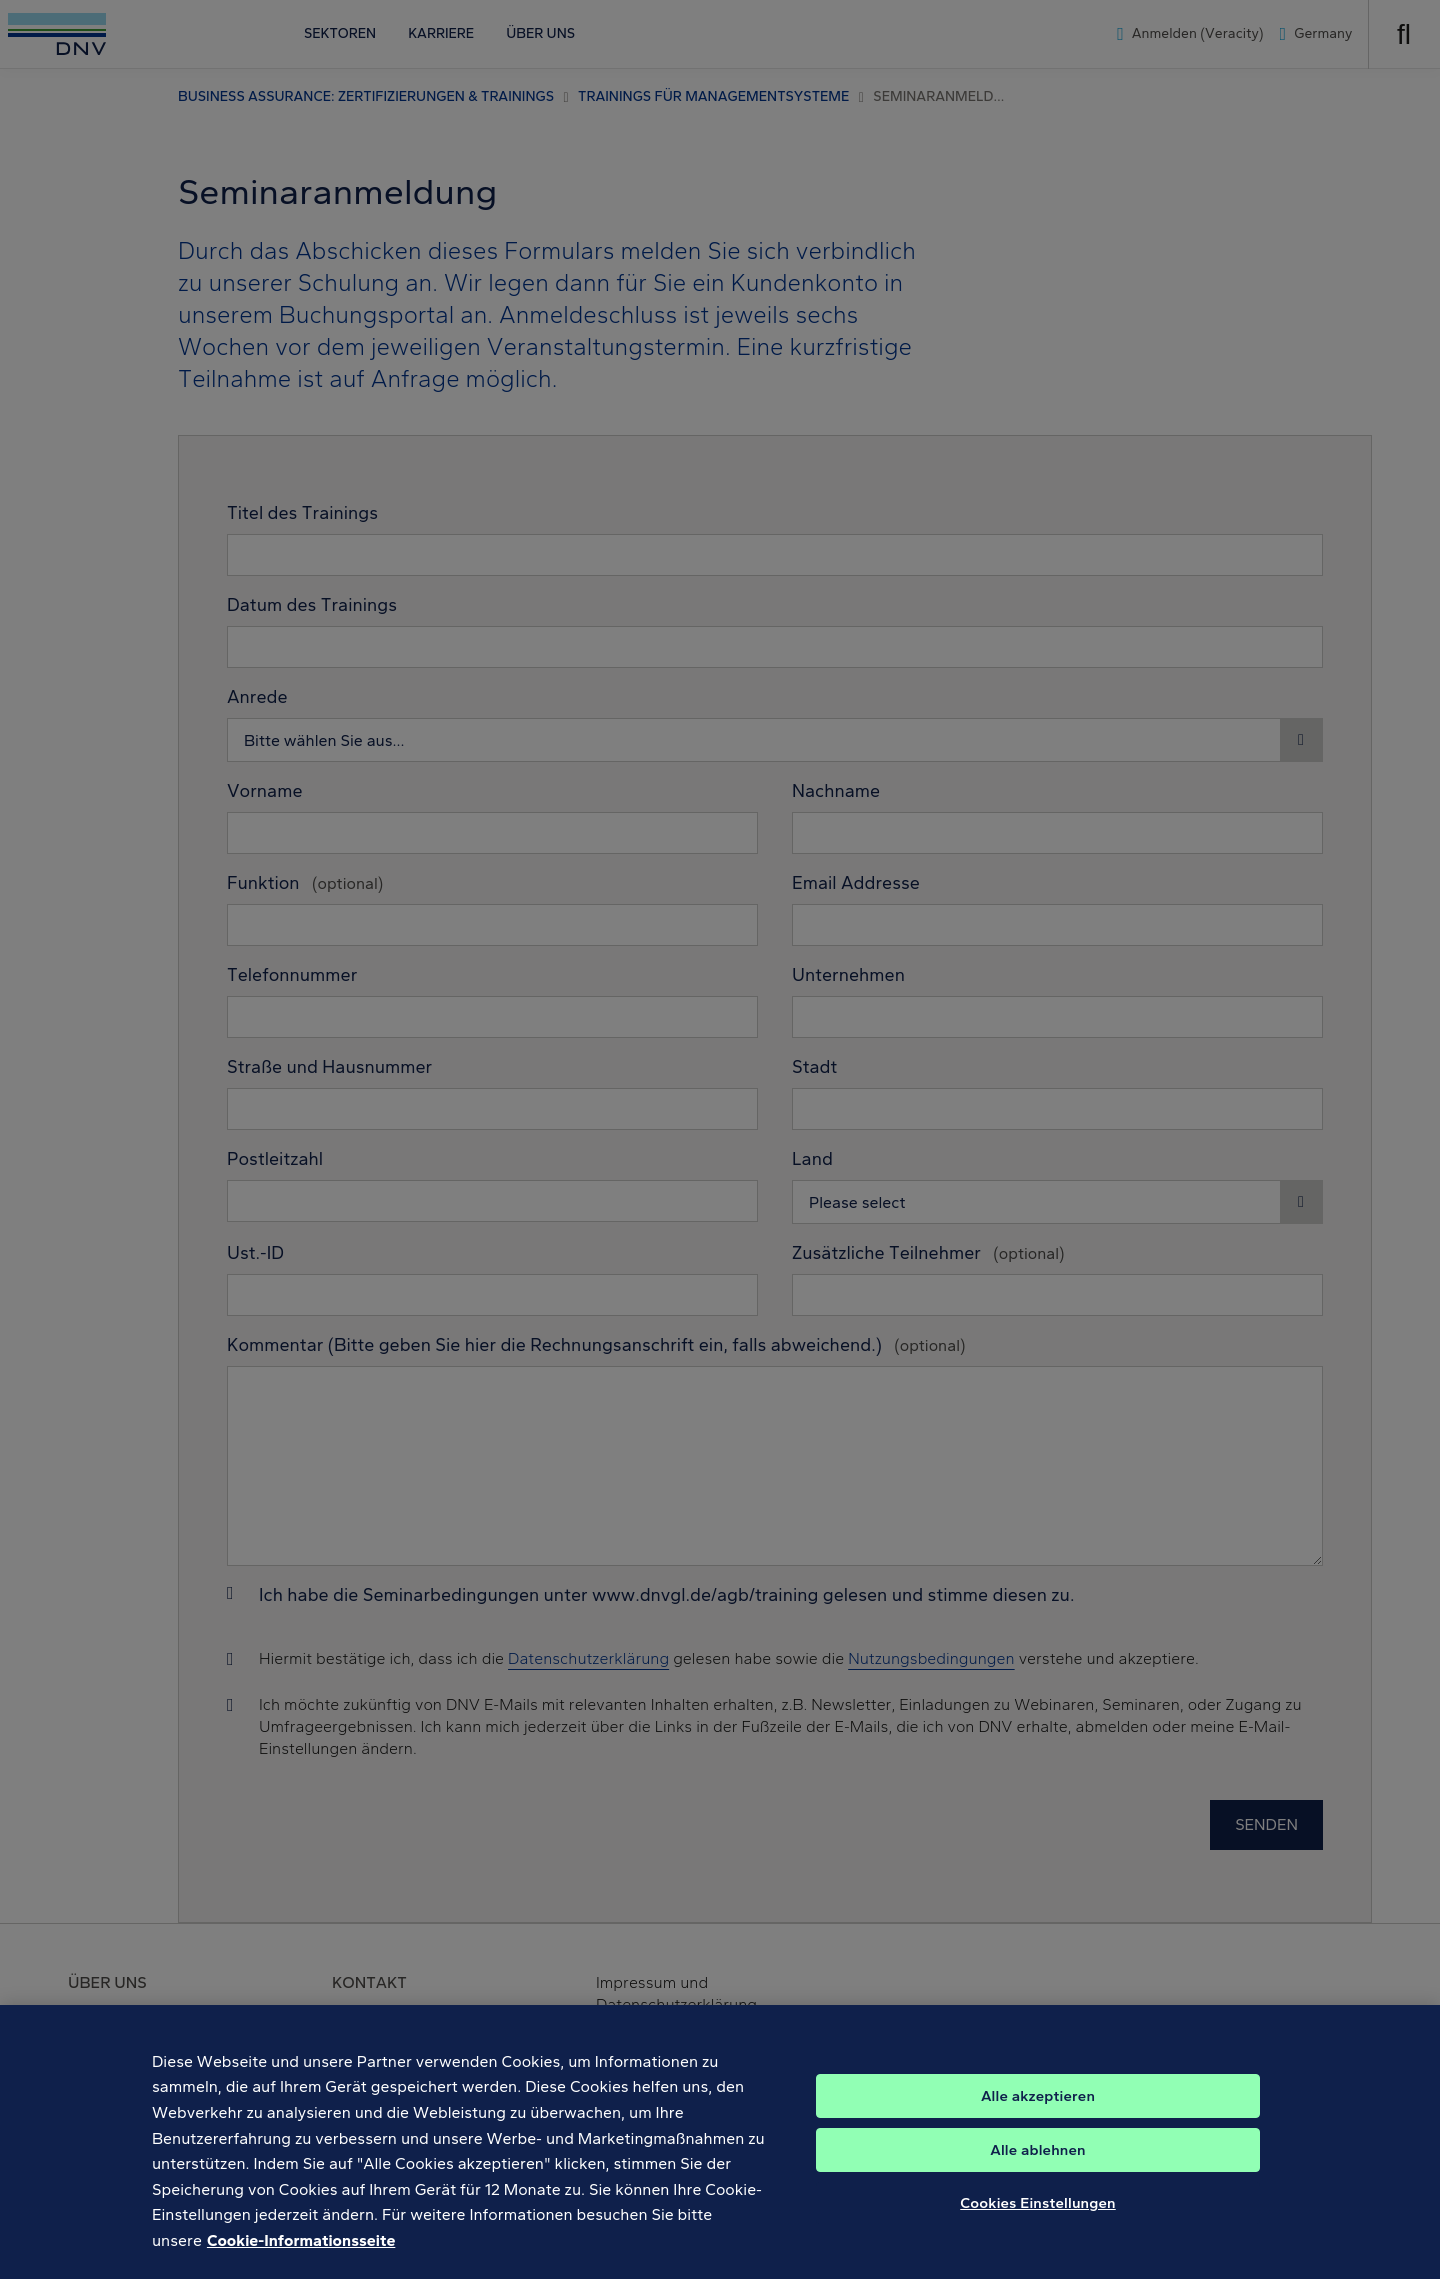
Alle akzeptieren (1038, 2110)
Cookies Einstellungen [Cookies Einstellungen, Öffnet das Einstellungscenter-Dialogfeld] (1038, 2217)
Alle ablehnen (1038, 2164)
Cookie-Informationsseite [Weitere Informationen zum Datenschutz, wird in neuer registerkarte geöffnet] (301, 2254)
